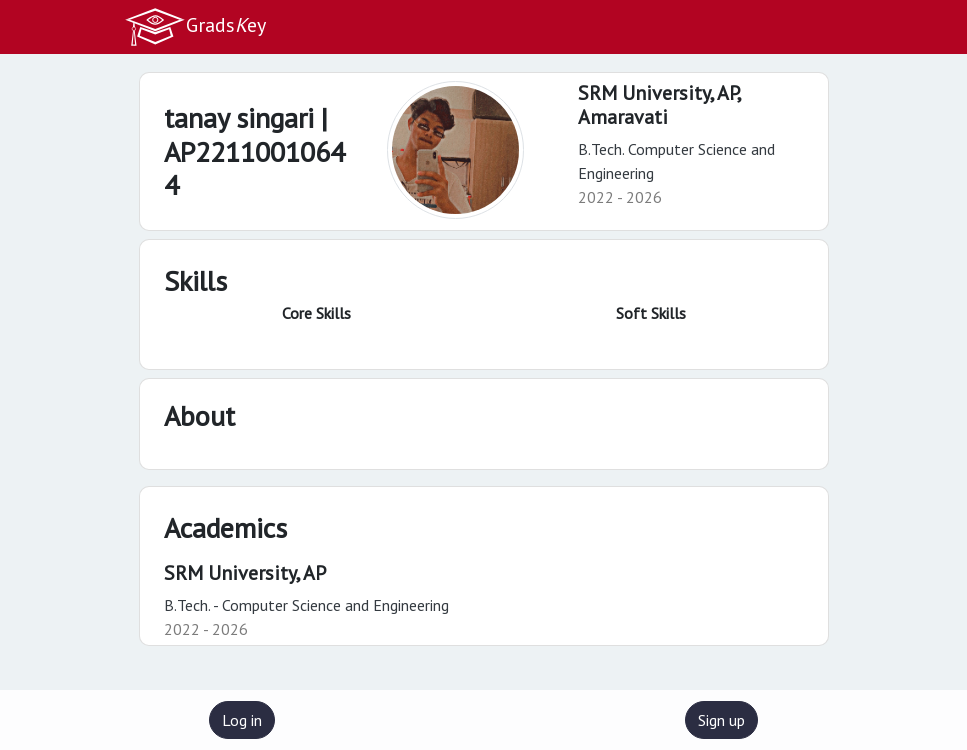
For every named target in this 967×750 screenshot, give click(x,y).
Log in (242, 720)
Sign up (721, 720)
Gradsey (195, 27)
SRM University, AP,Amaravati (660, 105)
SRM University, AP (245, 573)
